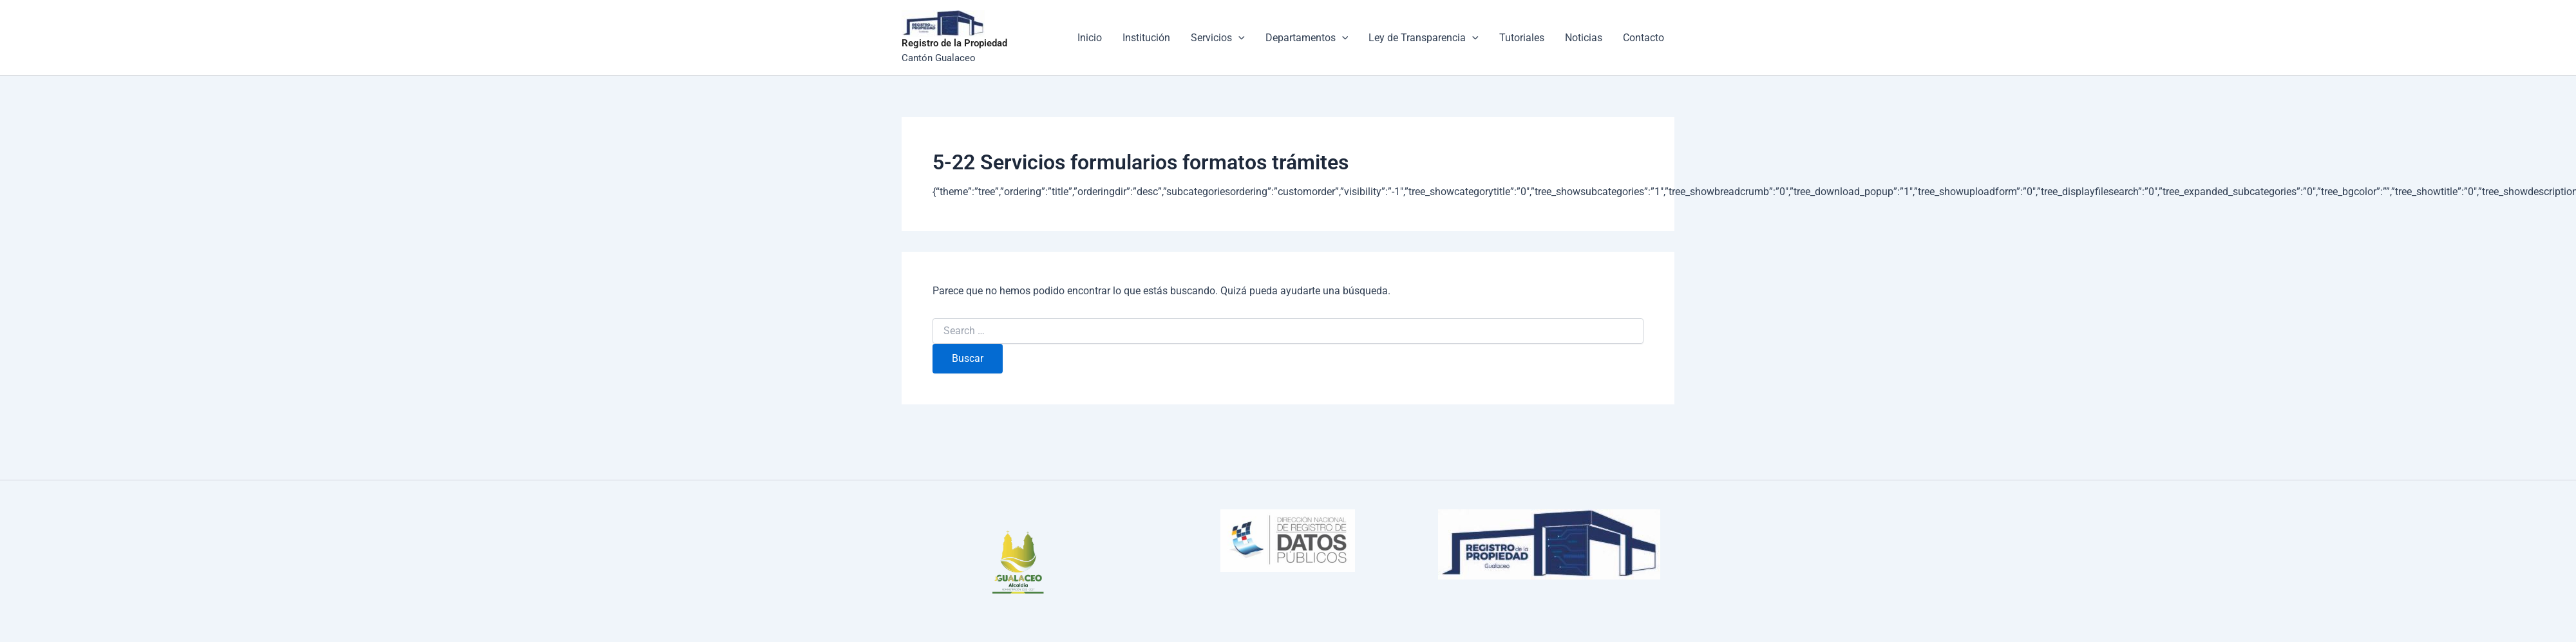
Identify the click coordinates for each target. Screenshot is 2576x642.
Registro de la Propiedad (954, 43)
